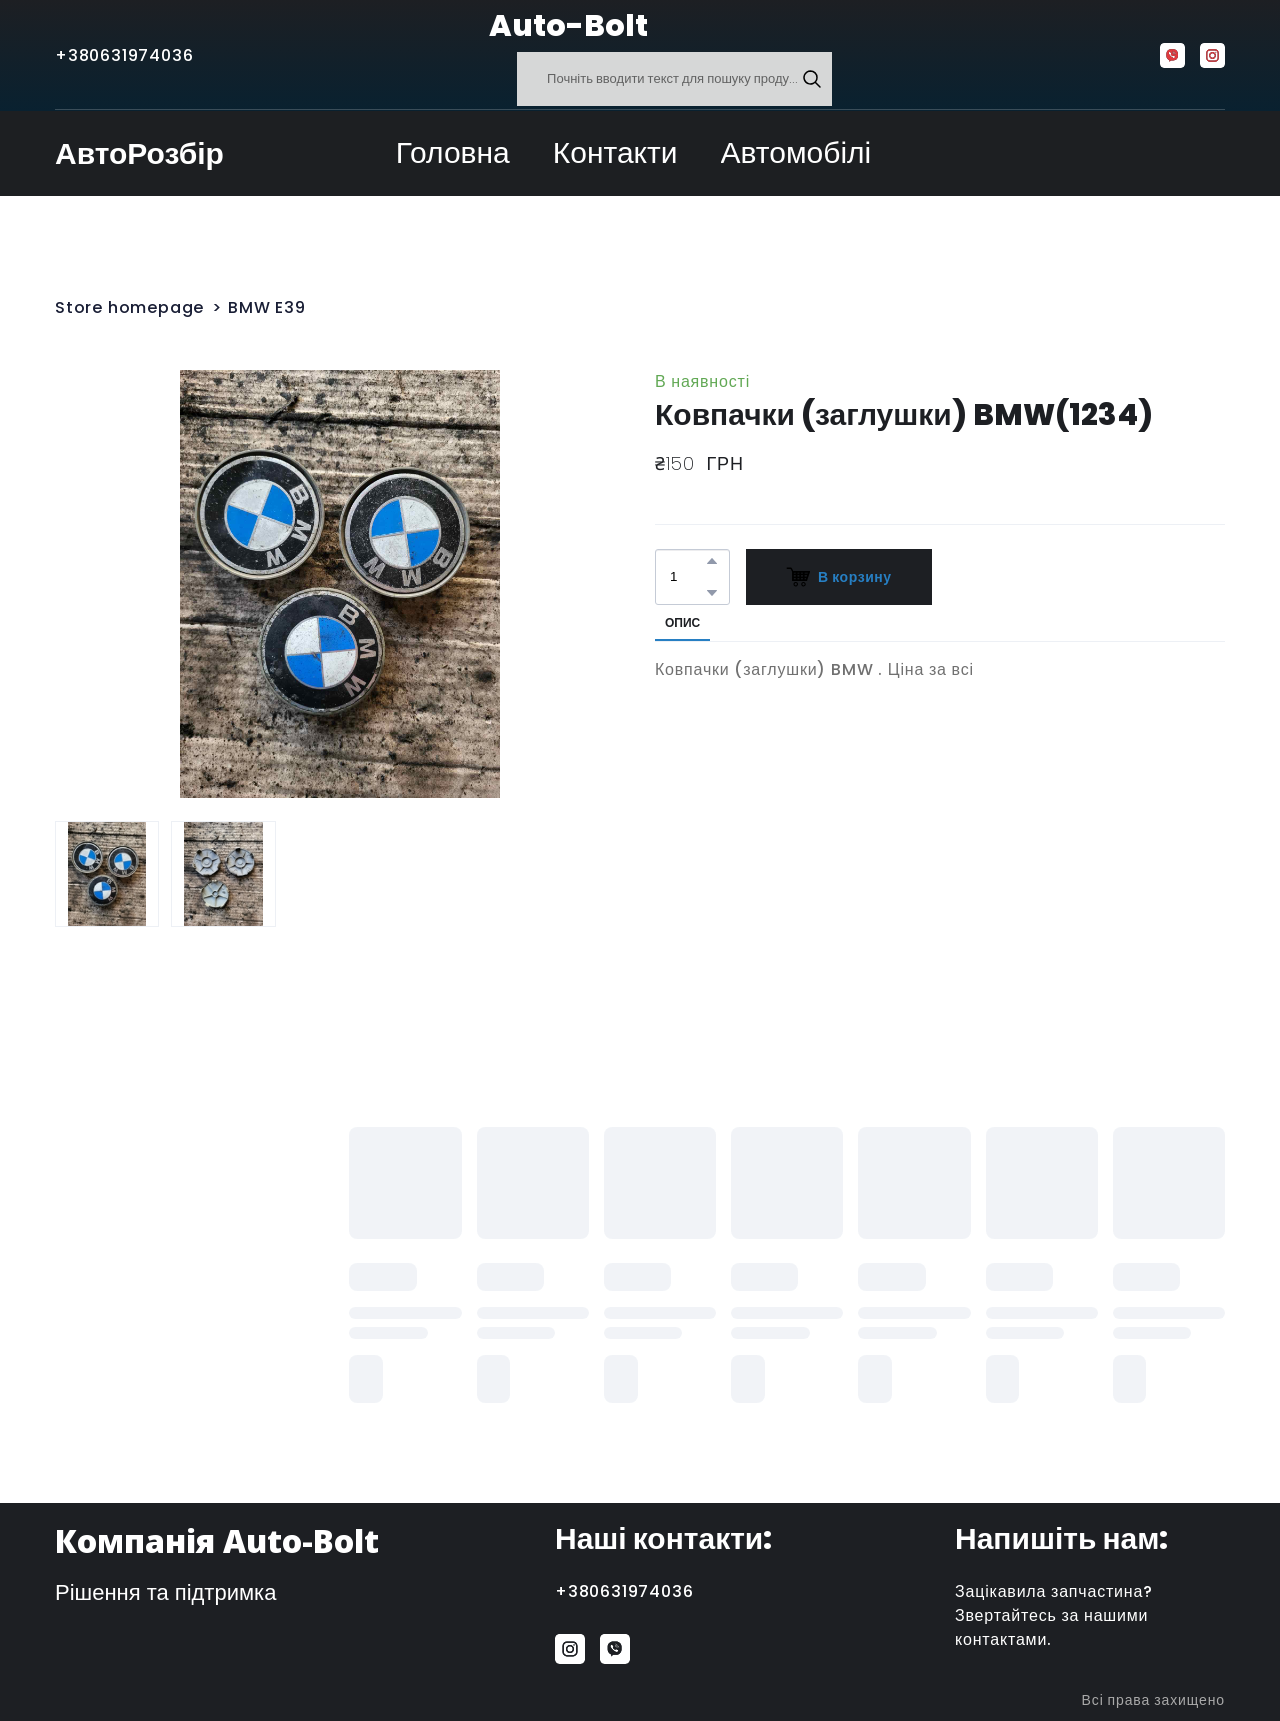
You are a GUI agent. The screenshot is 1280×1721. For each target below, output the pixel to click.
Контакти (615, 153)
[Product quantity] (687, 577)
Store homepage (129, 307)
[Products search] (674, 79)
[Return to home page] (439, 26)
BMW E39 (267, 307)
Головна (453, 153)
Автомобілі (796, 153)
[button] (812, 79)
